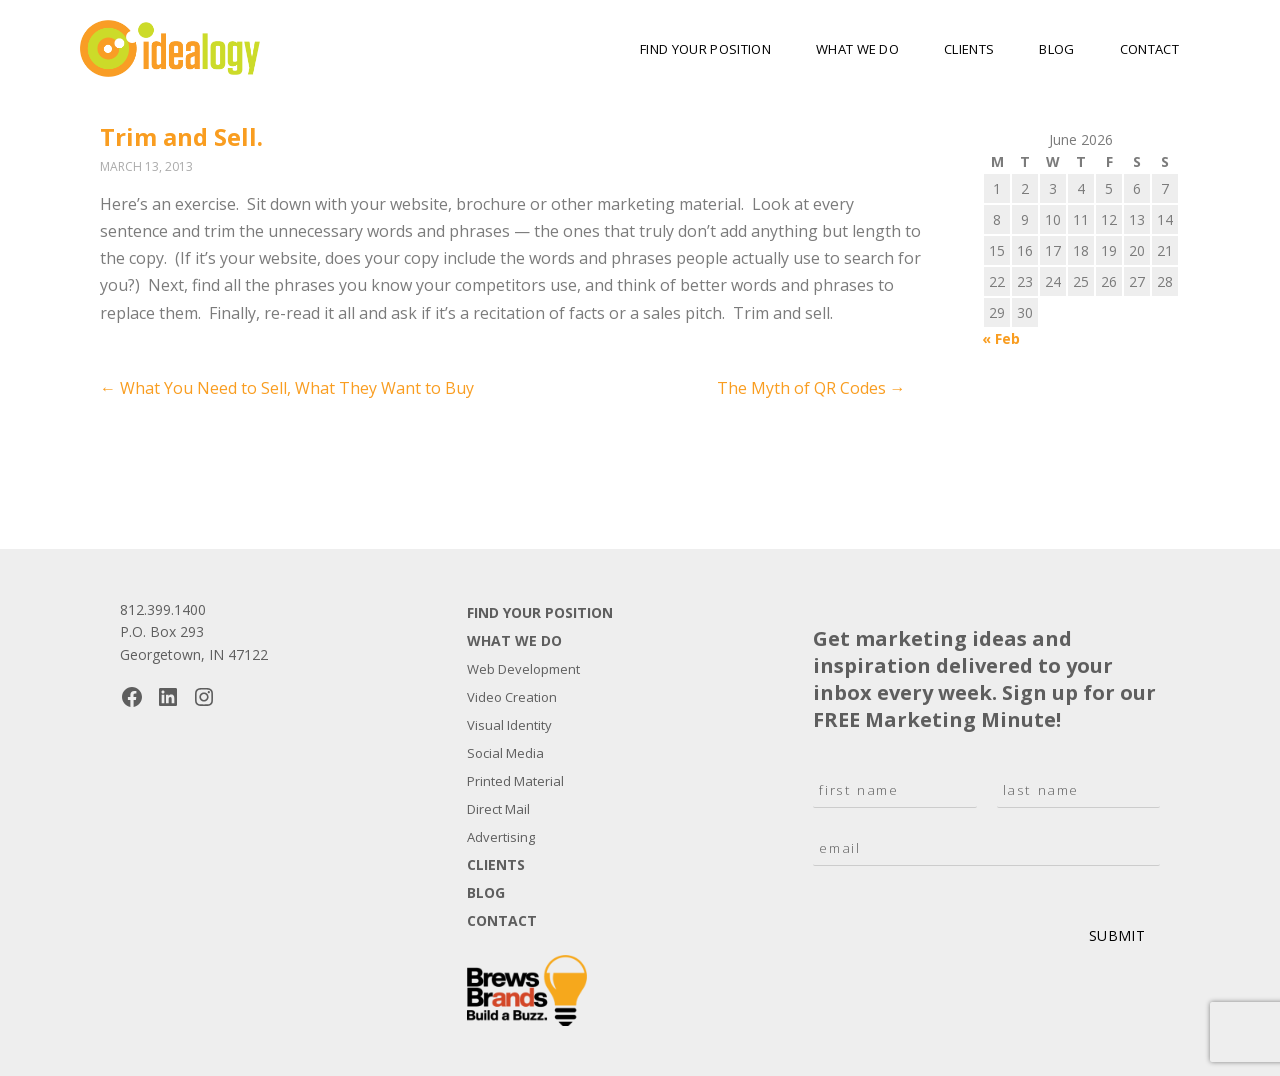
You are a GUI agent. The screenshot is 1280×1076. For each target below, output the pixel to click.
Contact (1149, 49)
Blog (1056, 49)
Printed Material (515, 781)
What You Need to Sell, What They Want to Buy (287, 388)
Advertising (501, 837)
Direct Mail (498, 809)
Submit (1117, 935)
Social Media (505, 753)
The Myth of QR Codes (811, 388)
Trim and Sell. (181, 136)
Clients (969, 49)
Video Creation (512, 697)
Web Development (523, 669)
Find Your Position (705, 49)
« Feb (1001, 338)
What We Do (857, 49)
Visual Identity (509, 725)
